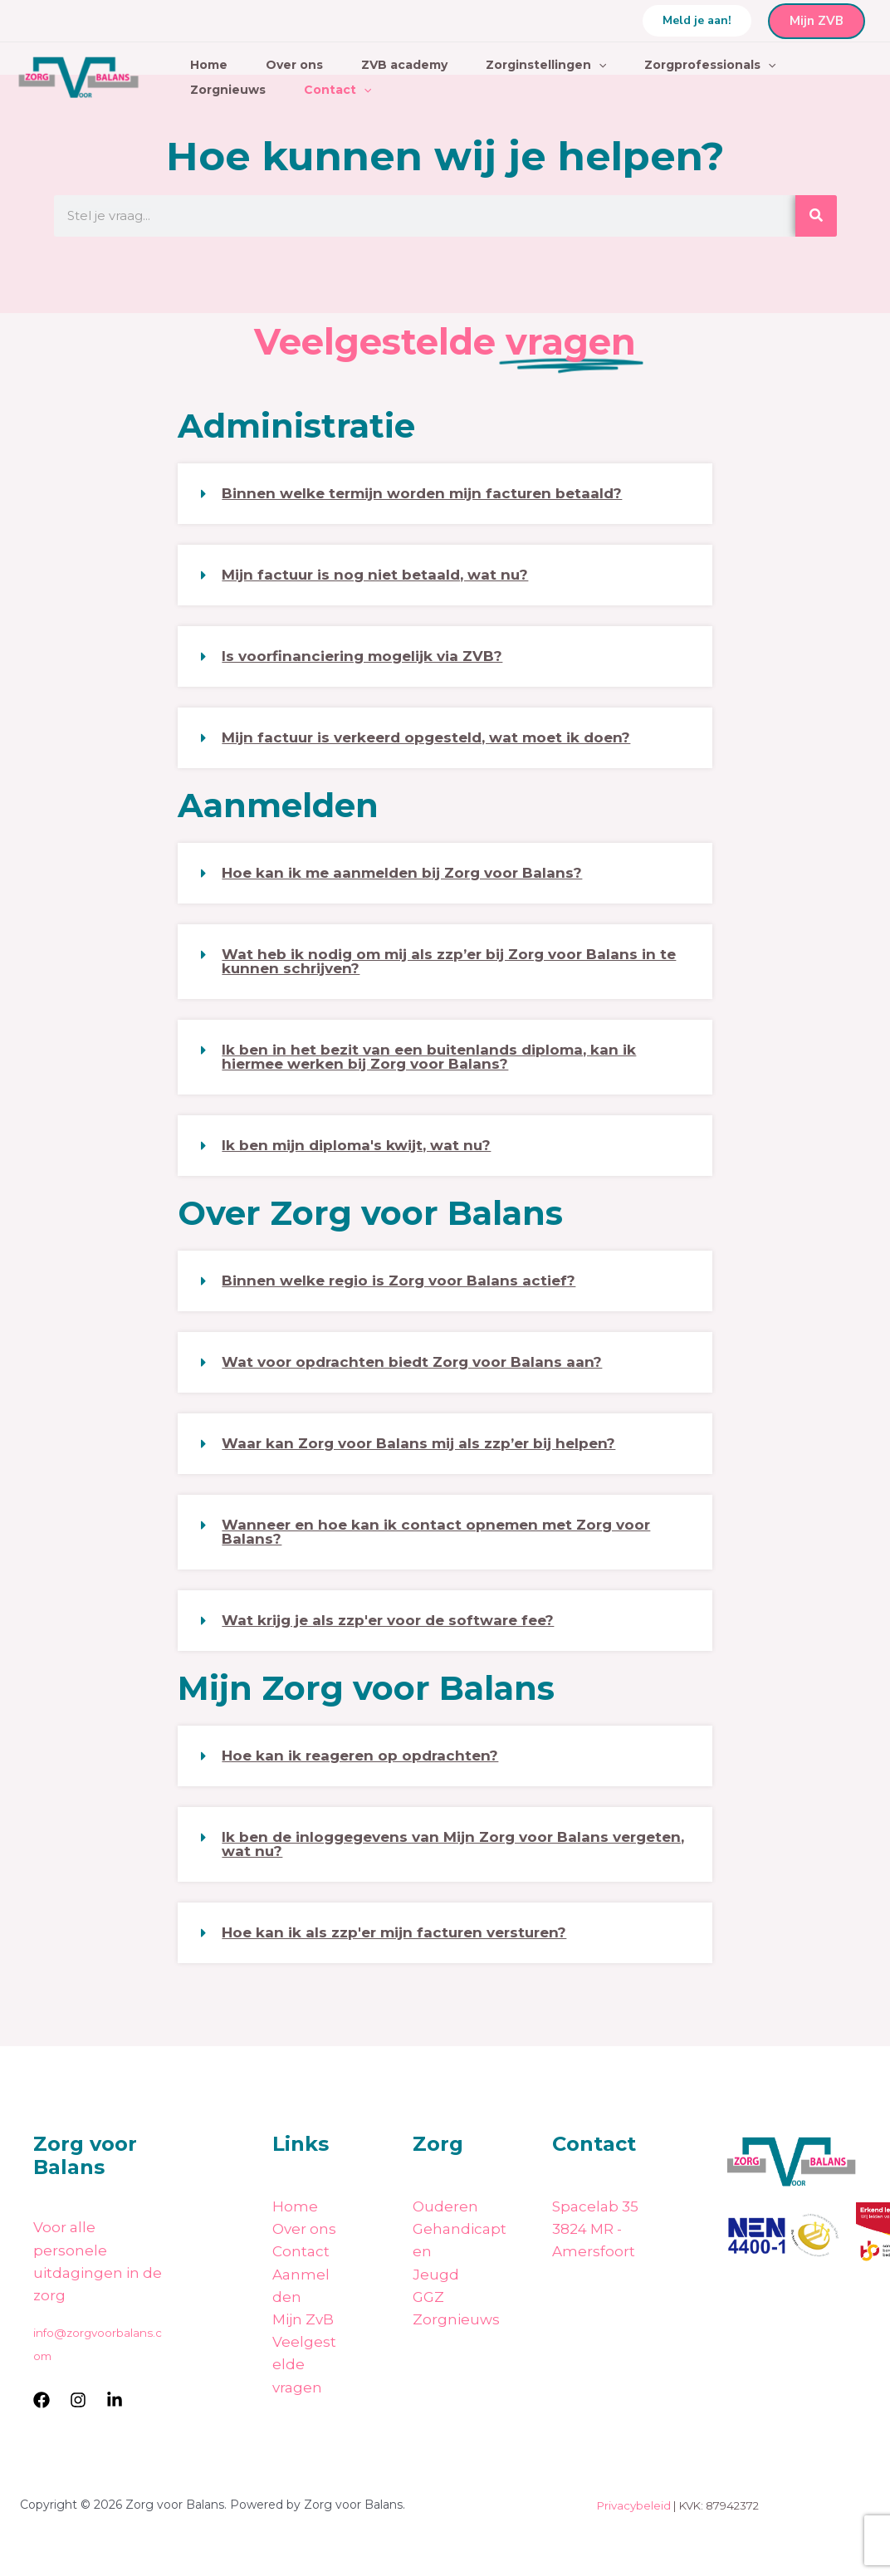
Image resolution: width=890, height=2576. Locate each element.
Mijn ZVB (817, 20)
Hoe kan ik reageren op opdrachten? (360, 1755)
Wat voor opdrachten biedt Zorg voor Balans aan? (412, 1362)
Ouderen (445, 2206)
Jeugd (436, 2274)
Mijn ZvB (303, 2319)
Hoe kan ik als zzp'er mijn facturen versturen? (394, 1932)
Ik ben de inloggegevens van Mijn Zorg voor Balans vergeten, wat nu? (453, 1844)
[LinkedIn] (114, 2400)
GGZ (428, 2297)
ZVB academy (404, 64)
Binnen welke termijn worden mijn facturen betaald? (422, 493)
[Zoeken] (816, 216)
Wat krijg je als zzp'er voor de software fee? (388, 1620)
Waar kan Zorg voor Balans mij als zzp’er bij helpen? (418, 1443)
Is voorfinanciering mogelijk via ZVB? (362, 656)
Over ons (294, 64)
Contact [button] (337, 89)
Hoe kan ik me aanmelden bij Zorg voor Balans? (402, 872)
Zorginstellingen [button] (546, 64)
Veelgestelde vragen (304, 2364)
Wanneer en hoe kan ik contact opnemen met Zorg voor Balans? (436, 1531)
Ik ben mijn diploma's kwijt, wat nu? (356, 1145)
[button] (697, 21)
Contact (301, 2251)
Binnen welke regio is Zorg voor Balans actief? (398, 1280)
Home (208, 64)
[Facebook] (41, 2400)
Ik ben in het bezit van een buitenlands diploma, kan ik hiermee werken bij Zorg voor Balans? (429, 1056)
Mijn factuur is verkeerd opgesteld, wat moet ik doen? (426, 737)
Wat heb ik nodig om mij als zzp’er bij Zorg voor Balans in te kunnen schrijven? (449, 961)
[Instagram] (78, 2400)
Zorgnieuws (228, 89)
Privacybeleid (634, 2505)
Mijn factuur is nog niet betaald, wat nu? (375, 574)
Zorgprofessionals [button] (709, 64)
